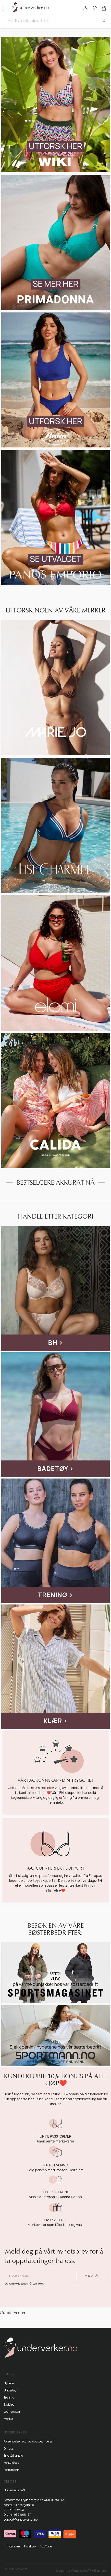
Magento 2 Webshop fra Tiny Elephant (81, 2570)
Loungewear (12, 2412)
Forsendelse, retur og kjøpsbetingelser (29, 2441)
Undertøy (10, 2390)
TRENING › (55, 1594)
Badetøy (9, 2404)
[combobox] (55, 20)
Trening (9, 2397)
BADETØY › (55, 1468)
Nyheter (9, 2383)
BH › (55, 1342)
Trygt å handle (13, 2455)
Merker (8, 2419)
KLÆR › (55, 1720)
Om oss (8, 2448)
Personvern (11, 2470)
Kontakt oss (11, 2463)
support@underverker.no (20, 2519)
